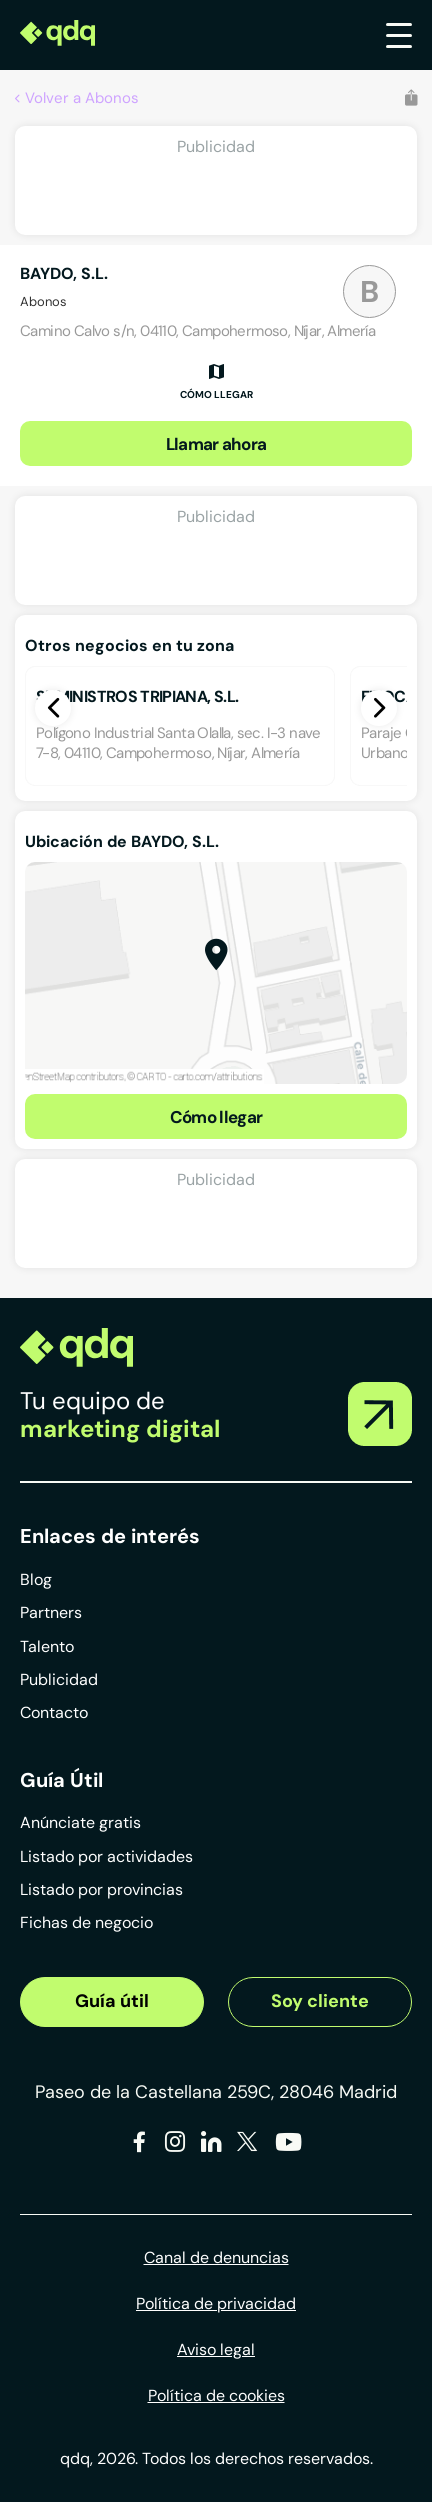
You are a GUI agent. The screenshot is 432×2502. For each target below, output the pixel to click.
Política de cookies (216, 2395)
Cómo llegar (216, 1117)
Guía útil (112, 2001)
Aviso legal (216, 2349)
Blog (36, 1579)
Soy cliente (320, 2001)
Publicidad (59, 1679)
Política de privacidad (216, 2303)
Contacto (54, 1712)
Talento (47, 1646)
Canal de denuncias (216, 2257)
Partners (51, 1612)
